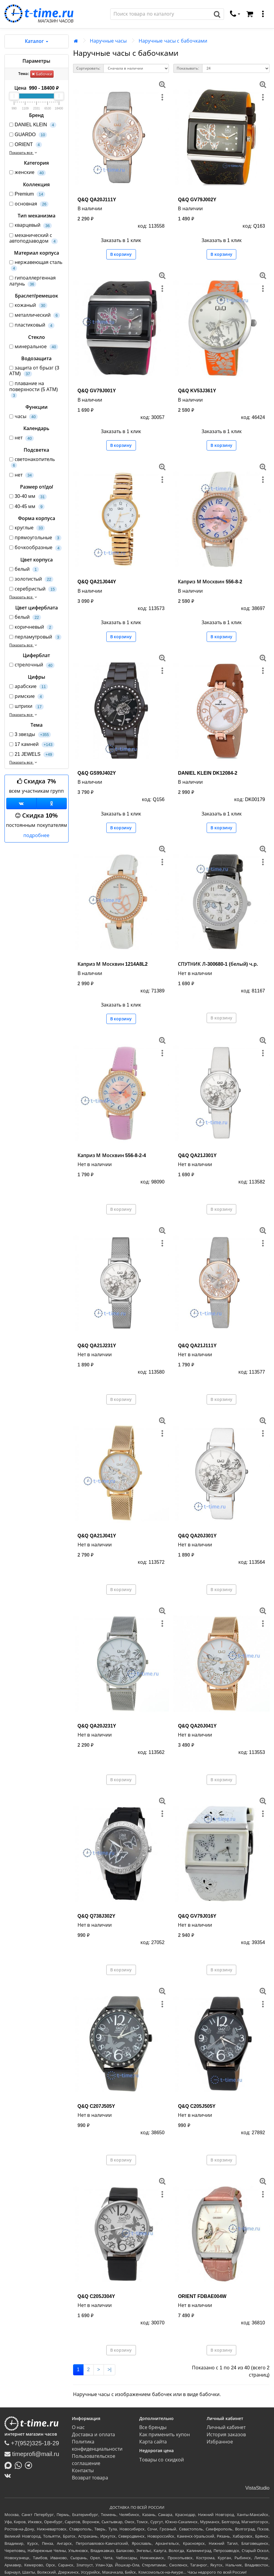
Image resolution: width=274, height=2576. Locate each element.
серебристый (33, 589)
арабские (28, 687)
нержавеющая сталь (35, 265)
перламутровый (35, 637)
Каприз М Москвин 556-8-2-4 (112, 1155)
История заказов (226, 2434)
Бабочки (42, 74)
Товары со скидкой (161, 2459)
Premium (27, 194)
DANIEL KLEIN (32, 125)
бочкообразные (35, 548)
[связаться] (235, 14)
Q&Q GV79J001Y (97, 390)
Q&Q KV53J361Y (197, 390)
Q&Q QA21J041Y (97, 1535)
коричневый (31, 627)
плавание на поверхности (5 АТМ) (33, 389)
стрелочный (32, 665)
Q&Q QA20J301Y (197, 1535)
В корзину (121, 254)
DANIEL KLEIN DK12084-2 (207, 773)
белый (24, 569)
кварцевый (30, 225)
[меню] (263, 14)
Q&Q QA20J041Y (197, 1725)
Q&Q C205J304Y (96, 2296)
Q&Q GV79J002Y (197, 199)
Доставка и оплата (93, 2434)
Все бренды (152, 2427)
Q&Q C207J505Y (96, 2106)
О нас (78, 2427)
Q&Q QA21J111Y (197, 1345)
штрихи (26, 706)
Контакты (83, 2470)
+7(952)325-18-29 (31, 2443)
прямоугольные (35, 538)
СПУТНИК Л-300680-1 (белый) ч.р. (218, 964)
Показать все (23, 153)
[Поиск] (160, 14)
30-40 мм (28, 496)
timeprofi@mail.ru (31, 2454)
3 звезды (30, 734)
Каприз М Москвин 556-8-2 (210, 581)
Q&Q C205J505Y (196, 2106)
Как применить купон (164, 2434)
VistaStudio (257, 2488)
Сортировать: (88, 68)
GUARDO (28, 135)
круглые (27, 528)
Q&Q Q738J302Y (96, 1916)
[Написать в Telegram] (30, 2464)
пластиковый (32, 325)
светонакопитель (32, 462)
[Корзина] (249, 14)
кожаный (28, 305)
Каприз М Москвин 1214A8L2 (113, 964)
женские (27, 172)
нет (21, 438)
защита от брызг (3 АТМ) (34, 371)
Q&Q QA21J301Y (197, 1155)
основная (29, 204)
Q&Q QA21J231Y (97, 1345)
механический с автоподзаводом (33, 238)
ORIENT (25, 145)
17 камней (32, 744)
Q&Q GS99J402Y (97, 773)
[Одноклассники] (52, 803)
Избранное (220, 2441)
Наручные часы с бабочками (173, 40)
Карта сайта (153, 2441)
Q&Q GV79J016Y (197, 1916)
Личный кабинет (226, 2427)
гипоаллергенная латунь (32, 281)
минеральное (33, 347)
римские (26, 696)
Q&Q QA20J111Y (97, 199)
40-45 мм (27, 507)
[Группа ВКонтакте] (21, 803)
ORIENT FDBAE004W (202, 2296)
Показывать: (188, 68)
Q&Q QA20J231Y (97, 1725)
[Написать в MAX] (9, 2464)
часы (23, 417)
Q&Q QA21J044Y (97, 581)
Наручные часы (108, 40)
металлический (34, 315)
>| (110, 2369)
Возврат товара (90, 2477)
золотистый (31, 579)
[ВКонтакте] (9, 2475)
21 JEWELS (31, 754)
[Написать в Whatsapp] (20, 2464)
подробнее (36, 835)
